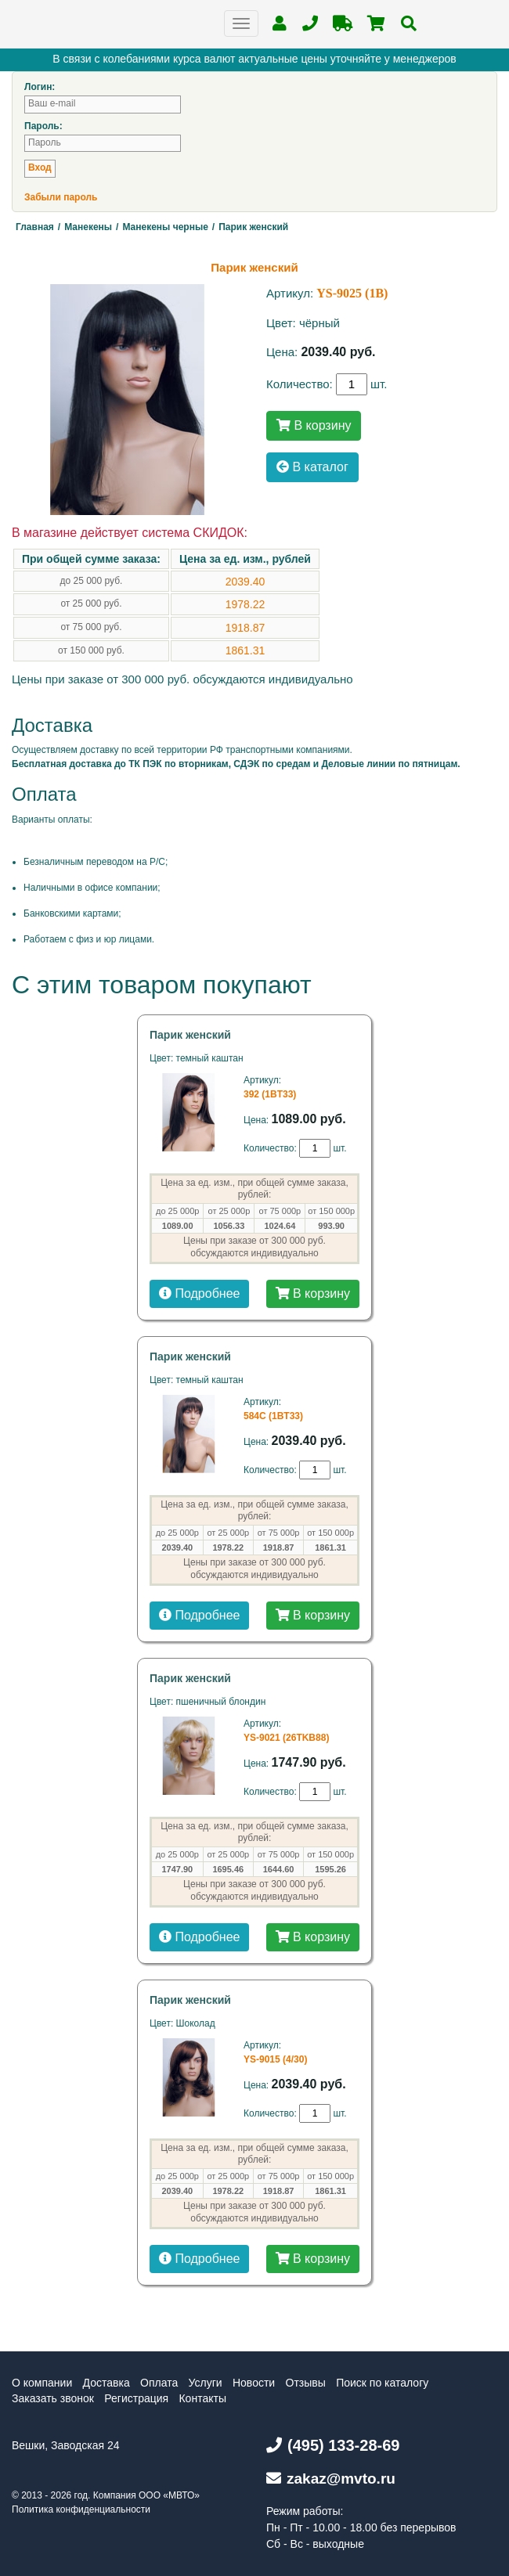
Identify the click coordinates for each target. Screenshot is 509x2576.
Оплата (159, 2382)
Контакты (202, 2398)
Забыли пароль (60, 197)
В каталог (312, 467)
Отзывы (306, 2382)
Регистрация (136, 2398)
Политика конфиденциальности (81, 2509)
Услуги (205, 2382)
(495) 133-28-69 (332, 2445)
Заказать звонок (53, 2398)
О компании (42, 2382)
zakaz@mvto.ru (330, 2478)
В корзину (313, 425)
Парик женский (190, 1035)
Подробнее (199, 1293)
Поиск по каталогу (382, 2382)
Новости (254, 2382)
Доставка (106, 2382)
